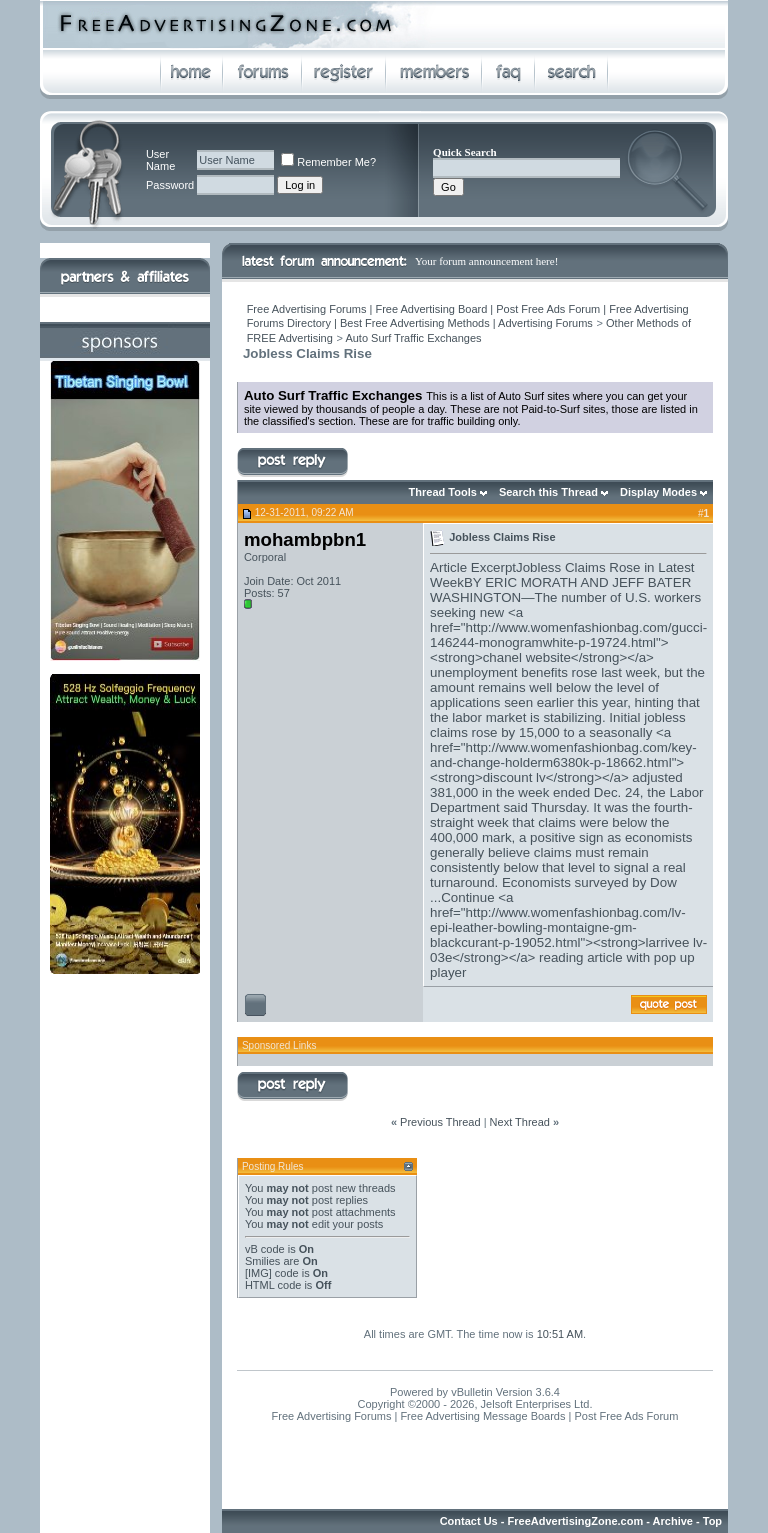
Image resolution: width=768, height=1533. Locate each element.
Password (170, 185)
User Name (160, 160)
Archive (673, 1521)
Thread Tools (443, 492)
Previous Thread (440, 1122)
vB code (265, 1249)
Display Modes (658, 492)
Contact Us (469, 1521)
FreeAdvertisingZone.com (576, 1521)
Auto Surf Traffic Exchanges (413, 338)
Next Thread (520, 1122)
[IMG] (258, 1273)
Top (712, 1521)
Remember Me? (328, 162)
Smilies (262, 1261)
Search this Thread (548, 492)
